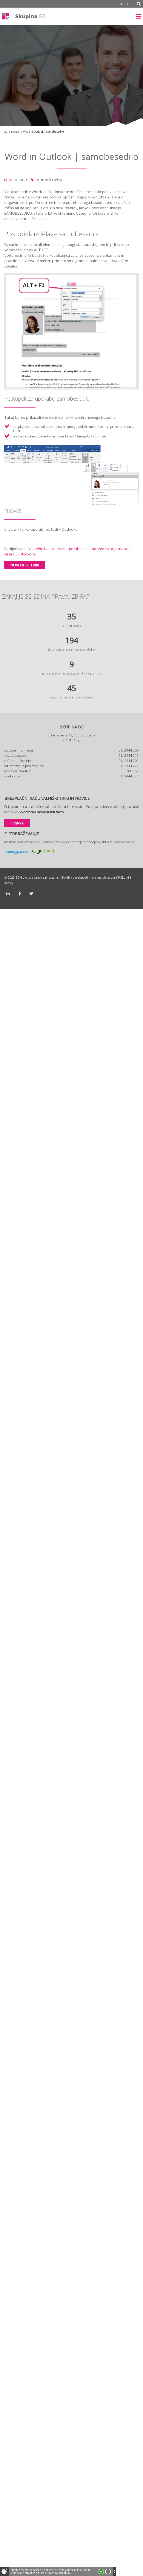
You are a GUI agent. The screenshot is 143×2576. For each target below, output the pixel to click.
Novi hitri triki (24, 565)
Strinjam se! (101, 2571)
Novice (15, 132)
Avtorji (8, 883)
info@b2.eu (71, 740)
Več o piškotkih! (108, 2571)
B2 (6, 132)
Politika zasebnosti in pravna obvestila (88, 877)
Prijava (17, 823)
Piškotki (123, 877)
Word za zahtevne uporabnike (60, 548)
